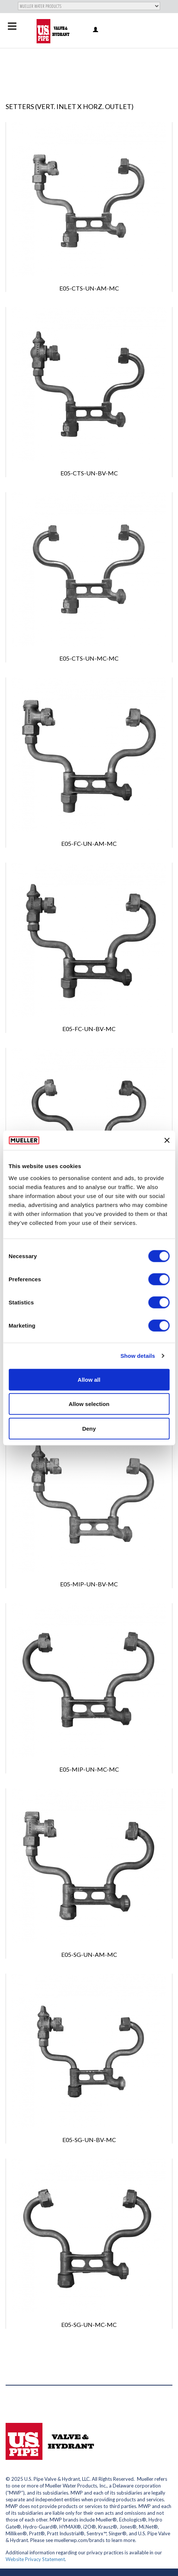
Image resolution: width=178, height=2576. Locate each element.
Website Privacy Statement (35, 2559)
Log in (96, 30)
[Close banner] (166, 1140)
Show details (138, 1356)
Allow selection (89, 1404)
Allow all (89, 1379)
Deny (89, 1428)
